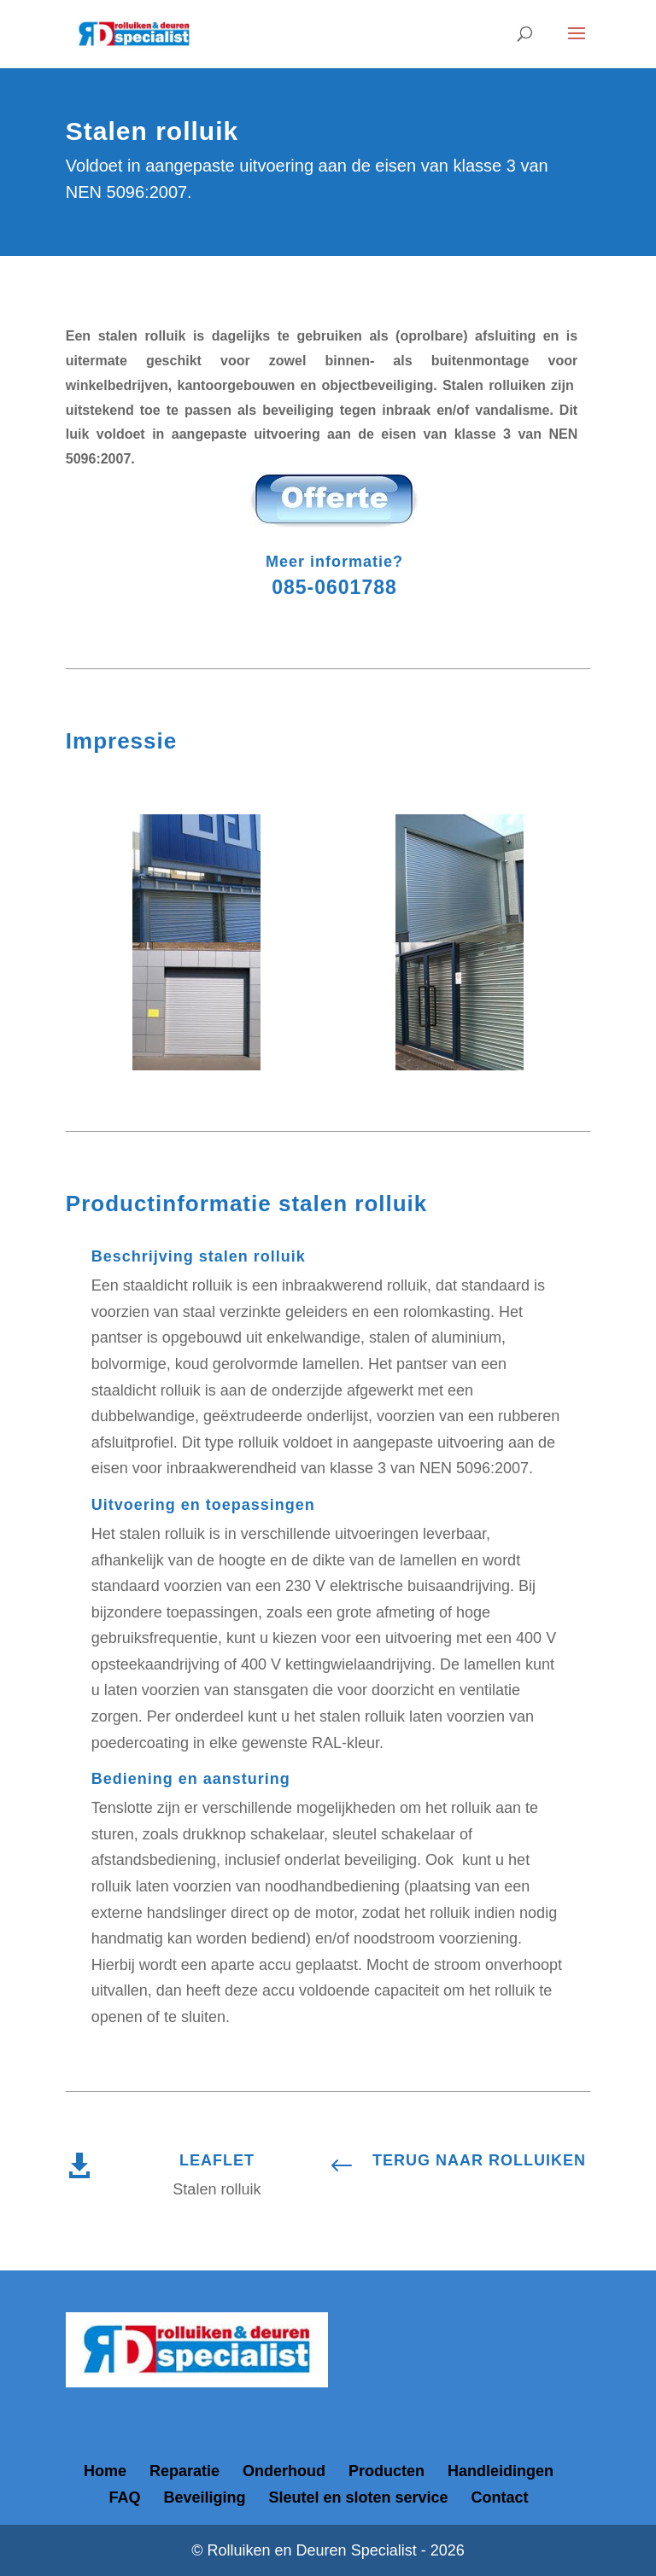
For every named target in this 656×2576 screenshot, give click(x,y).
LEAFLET (217, 2160)
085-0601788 (334, 587)
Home (105, 2471)
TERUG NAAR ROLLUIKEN (479, 2160)
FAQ (124, 2497)
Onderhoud (284, 2471)
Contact (500, 2497)
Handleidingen (501, 2471)
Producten (386, 2471)
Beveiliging (204, 2497)
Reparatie (184, 2471)
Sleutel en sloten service (358, 2497)
